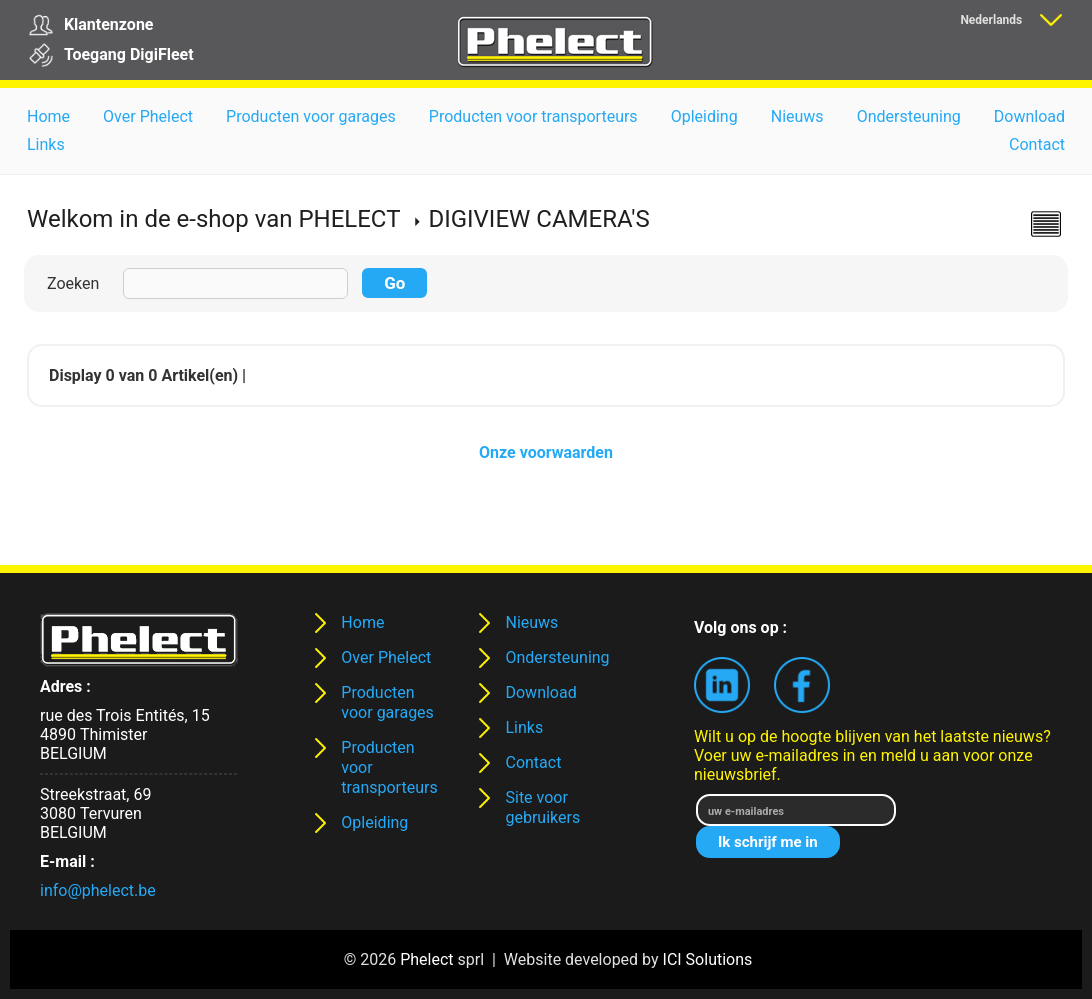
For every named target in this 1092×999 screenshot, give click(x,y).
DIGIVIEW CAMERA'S (538, 219)
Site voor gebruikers (542, 807)
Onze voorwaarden (546, 452)
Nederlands (991, 20)
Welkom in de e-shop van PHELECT (213, 219)
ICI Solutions (708, 959)
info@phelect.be (98, 890)
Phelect (426, 959)
